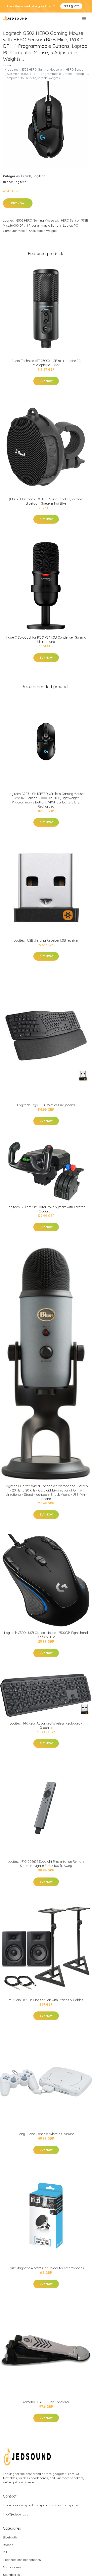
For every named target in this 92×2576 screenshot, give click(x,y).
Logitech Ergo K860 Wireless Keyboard (46, 1105)
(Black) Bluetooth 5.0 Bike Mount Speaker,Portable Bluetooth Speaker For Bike (46, 501)
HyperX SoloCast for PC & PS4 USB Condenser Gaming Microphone (46, 639)
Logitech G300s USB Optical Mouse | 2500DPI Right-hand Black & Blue (46, 1635)
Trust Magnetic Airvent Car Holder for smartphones (46, 2268)
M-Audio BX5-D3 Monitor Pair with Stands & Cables (46, 2000)
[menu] (84, 19)
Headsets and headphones (22, 2560)
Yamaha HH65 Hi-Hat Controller (46, 2402)
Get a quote (71, 6)
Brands (26, 176)
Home (7, 65)
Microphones (12, 2567)
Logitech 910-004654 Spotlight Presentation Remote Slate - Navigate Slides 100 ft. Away (46, 1864)
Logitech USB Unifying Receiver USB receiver (46, 940)
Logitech (39, 176)
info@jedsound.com (17, 2514)
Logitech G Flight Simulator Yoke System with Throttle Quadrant (46, 1209)
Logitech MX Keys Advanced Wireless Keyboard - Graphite (46, 1725)
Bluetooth (10, 2537)
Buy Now (17, 203)
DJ (5, 2552)
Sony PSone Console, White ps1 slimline (46, 2134)
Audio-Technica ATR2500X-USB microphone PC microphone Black (46, 363)
